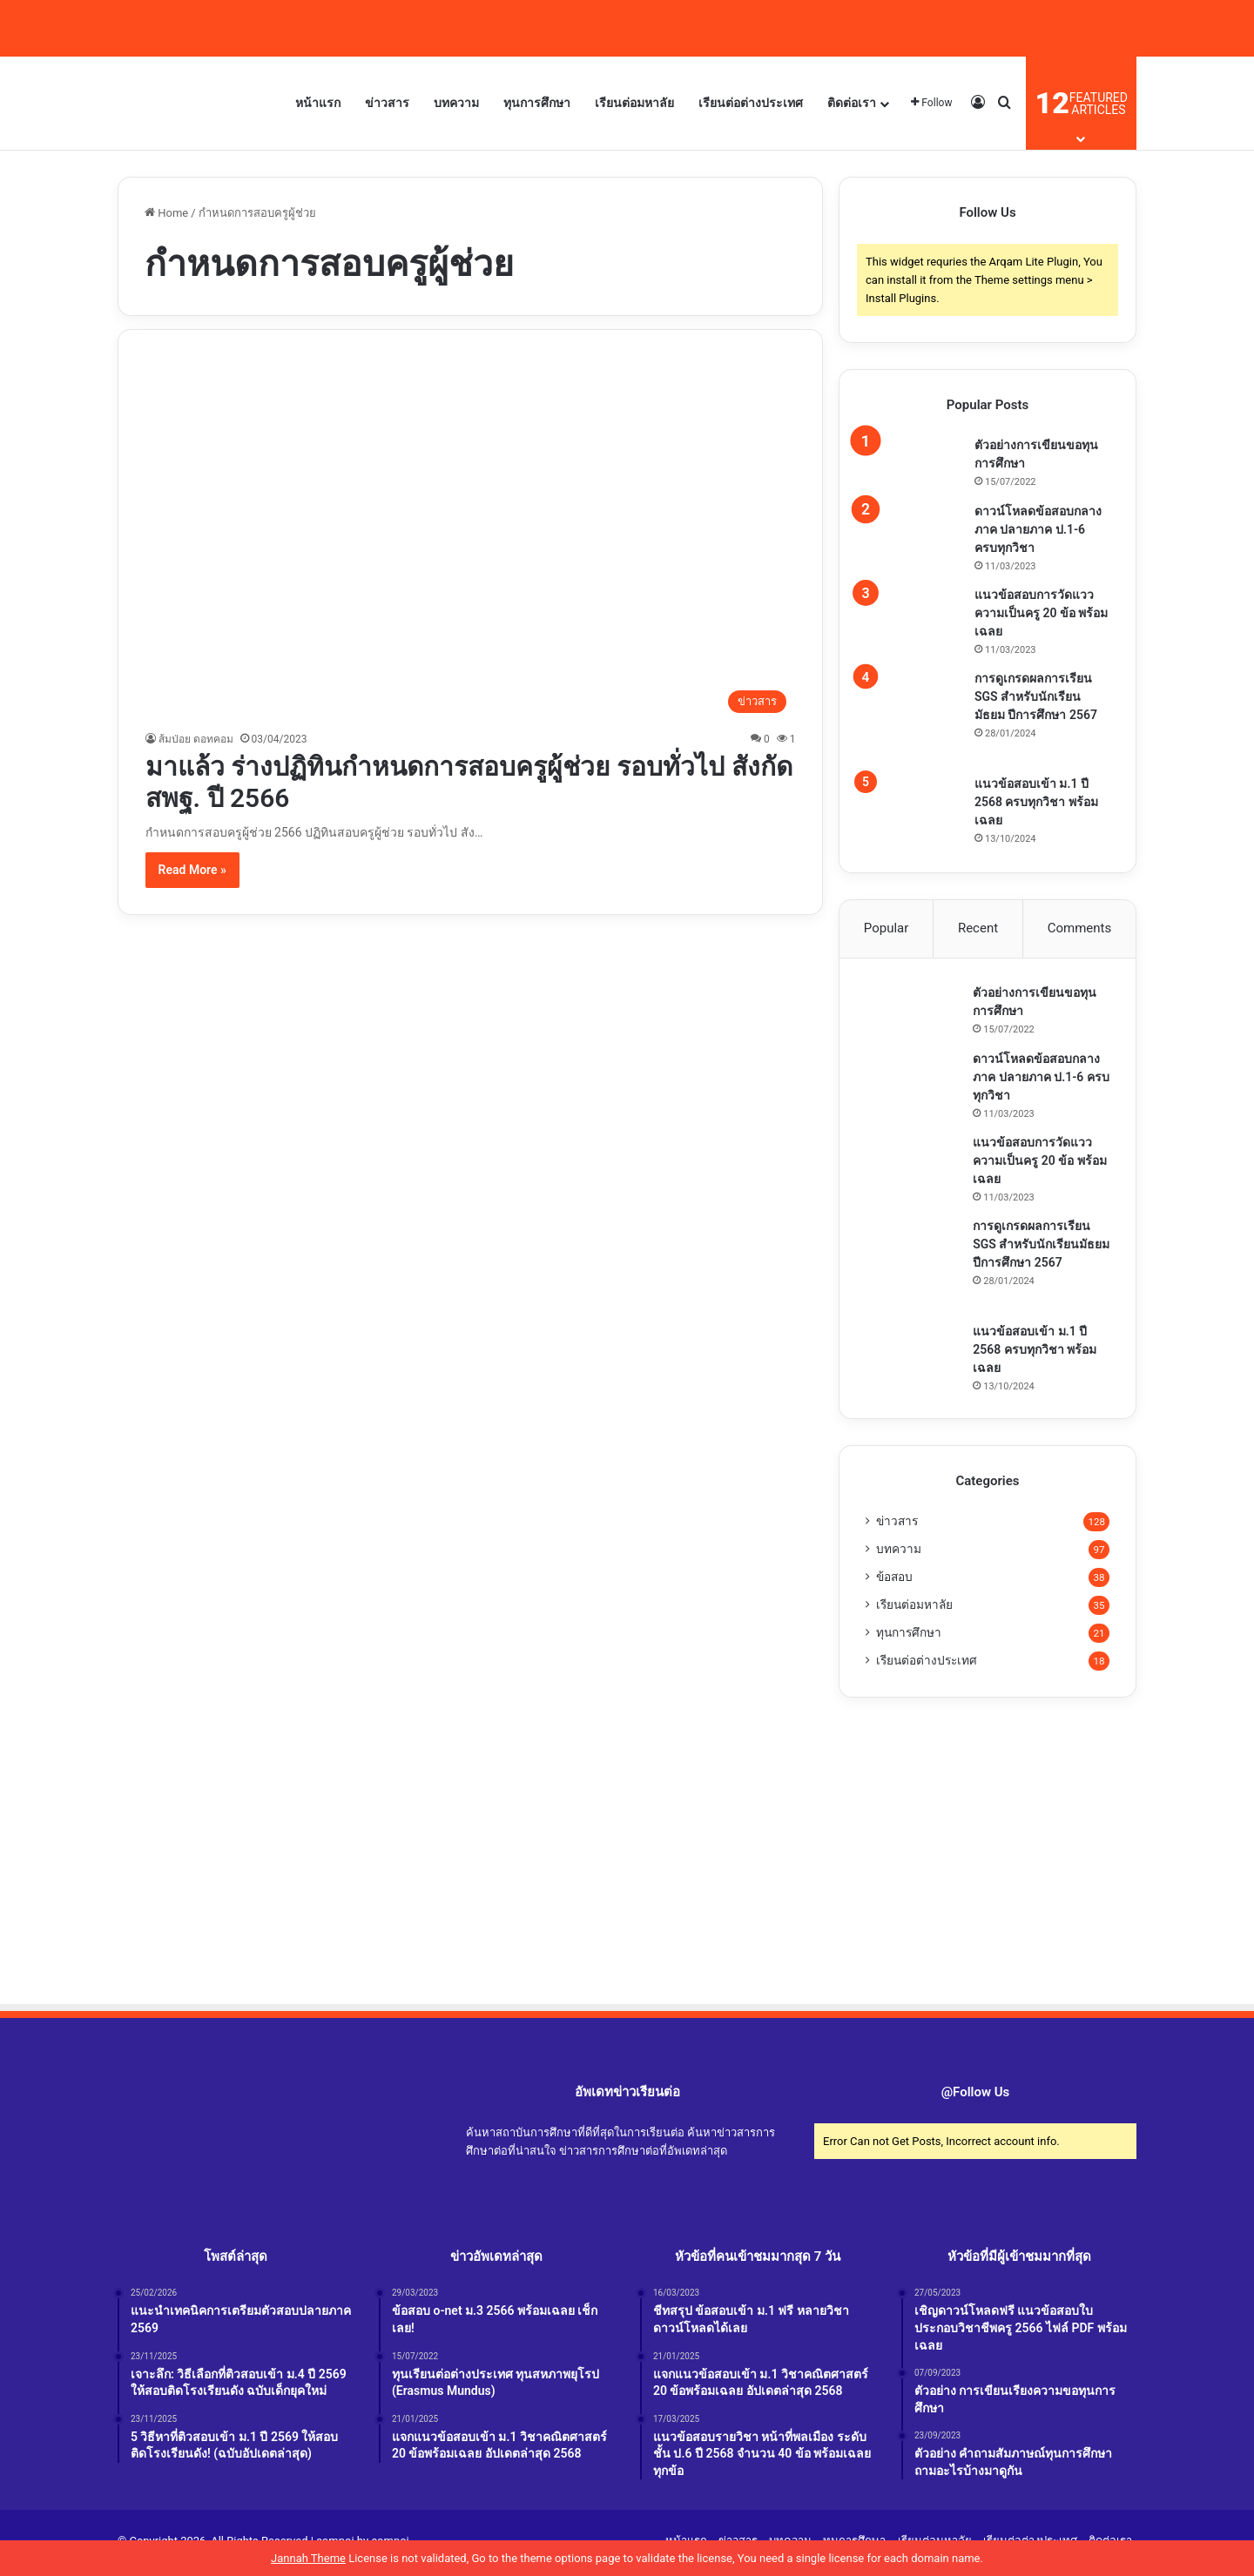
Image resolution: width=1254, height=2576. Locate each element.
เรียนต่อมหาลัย (634, 103)
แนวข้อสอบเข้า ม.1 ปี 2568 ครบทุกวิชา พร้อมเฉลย (1036, 802)
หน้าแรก (317, 103)
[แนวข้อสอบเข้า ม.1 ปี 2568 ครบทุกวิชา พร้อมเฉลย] (913, 799)
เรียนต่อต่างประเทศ (750, 103)
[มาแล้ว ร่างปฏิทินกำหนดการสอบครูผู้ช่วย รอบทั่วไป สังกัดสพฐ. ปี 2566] (470, 539)
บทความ (456, 103)
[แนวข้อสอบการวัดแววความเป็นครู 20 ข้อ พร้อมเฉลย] (913, 613)
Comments (1080, 928)
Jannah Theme (308, 2558)
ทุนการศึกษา (536, 103)
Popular (886, 928)
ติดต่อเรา (851, 103)
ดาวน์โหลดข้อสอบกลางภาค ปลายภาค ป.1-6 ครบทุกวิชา (1038, 529)
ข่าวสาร (387, 103)
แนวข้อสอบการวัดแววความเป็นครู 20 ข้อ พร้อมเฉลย (1041, 613)
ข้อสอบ (894, 1580)
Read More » (192, 870)
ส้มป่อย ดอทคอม (195, 739)
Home (166, 212)
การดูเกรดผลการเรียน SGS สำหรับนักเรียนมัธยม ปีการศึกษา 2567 (1035, 696)
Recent (978, 928)
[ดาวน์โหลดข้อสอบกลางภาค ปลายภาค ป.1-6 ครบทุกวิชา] (913, 529)
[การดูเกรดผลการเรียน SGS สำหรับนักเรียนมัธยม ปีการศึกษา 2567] (913, 716)
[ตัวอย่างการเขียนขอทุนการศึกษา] (913, 463)
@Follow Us (975, 2095)
